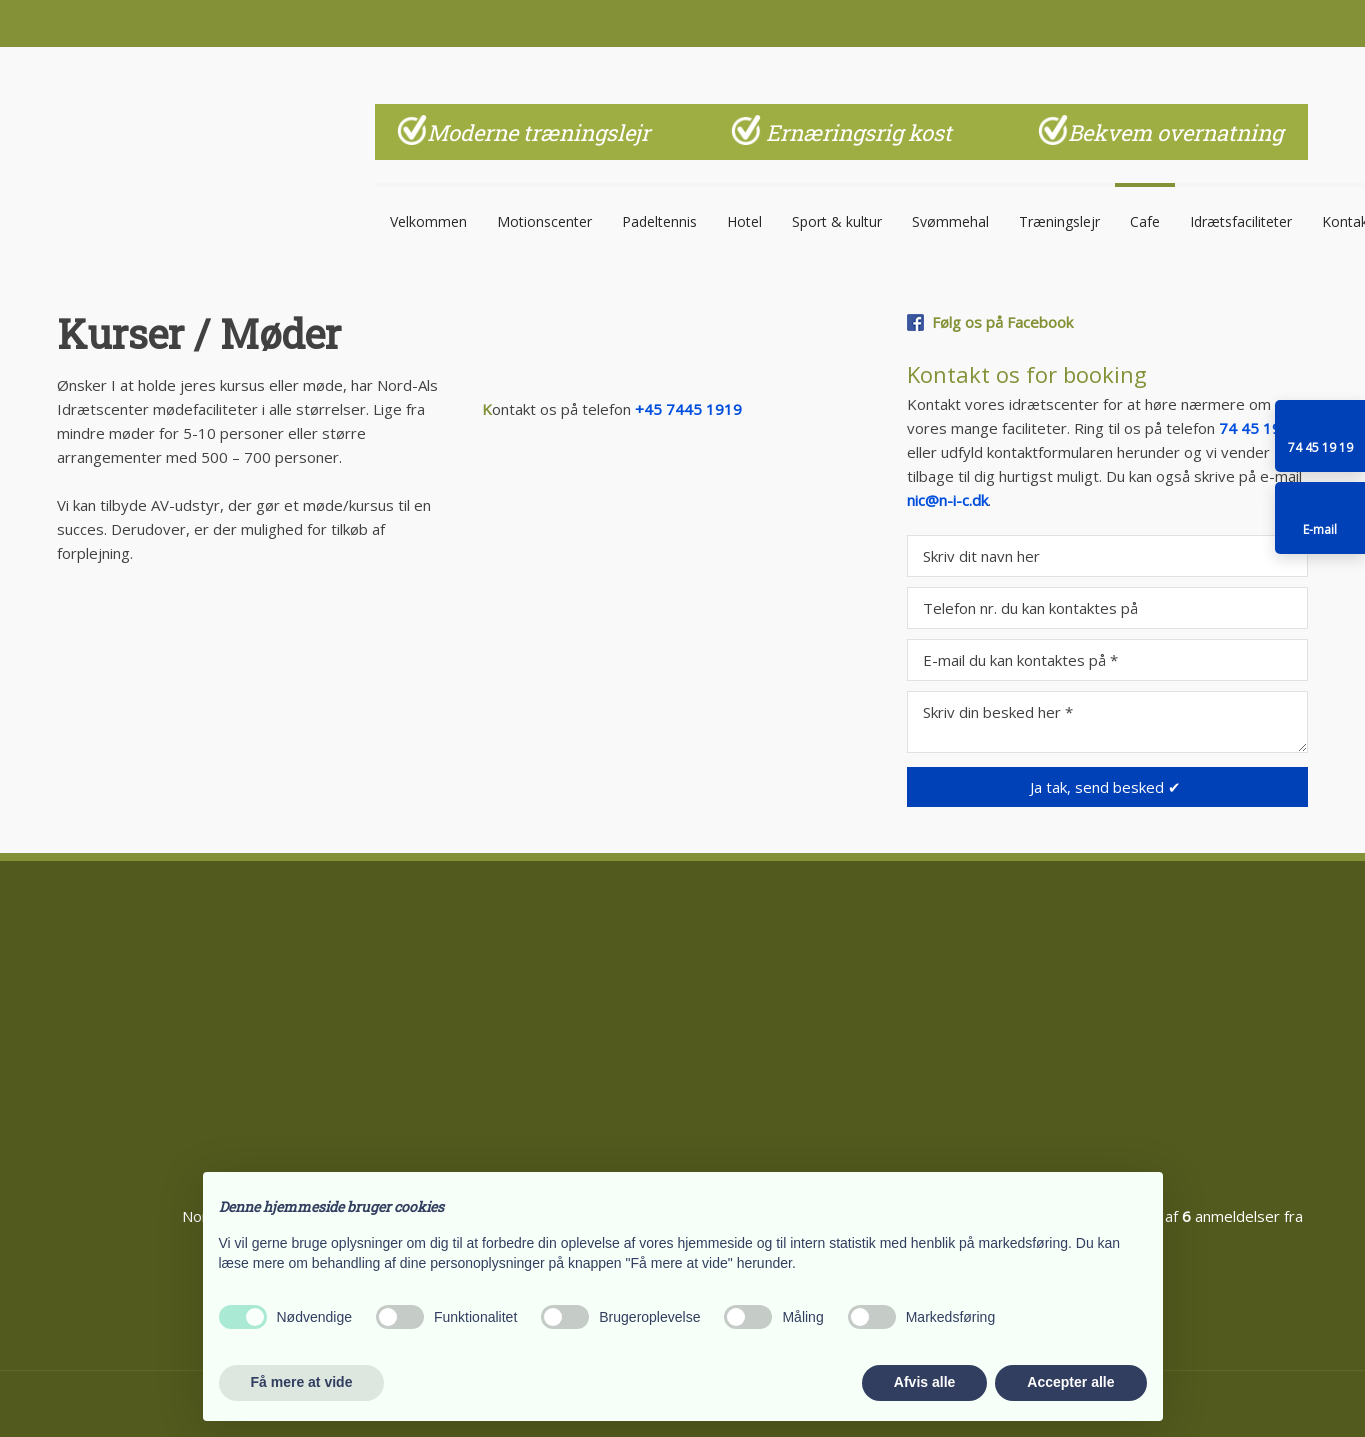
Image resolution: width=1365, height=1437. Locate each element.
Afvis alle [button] (924, 1382)
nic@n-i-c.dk (947, 500)
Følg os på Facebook (1002, 322)
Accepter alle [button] (1070, 1382)
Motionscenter (544, 220)
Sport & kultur (837, 220)
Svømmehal (950, 220)
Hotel (744, 220)
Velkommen (428, 220)
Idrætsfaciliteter (1241, 220)
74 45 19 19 (1261, 428)
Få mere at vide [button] (302, 1382)
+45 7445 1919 (688, 409)
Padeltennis (659, 220)
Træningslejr (1059, 220)
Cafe (1145, 220)
